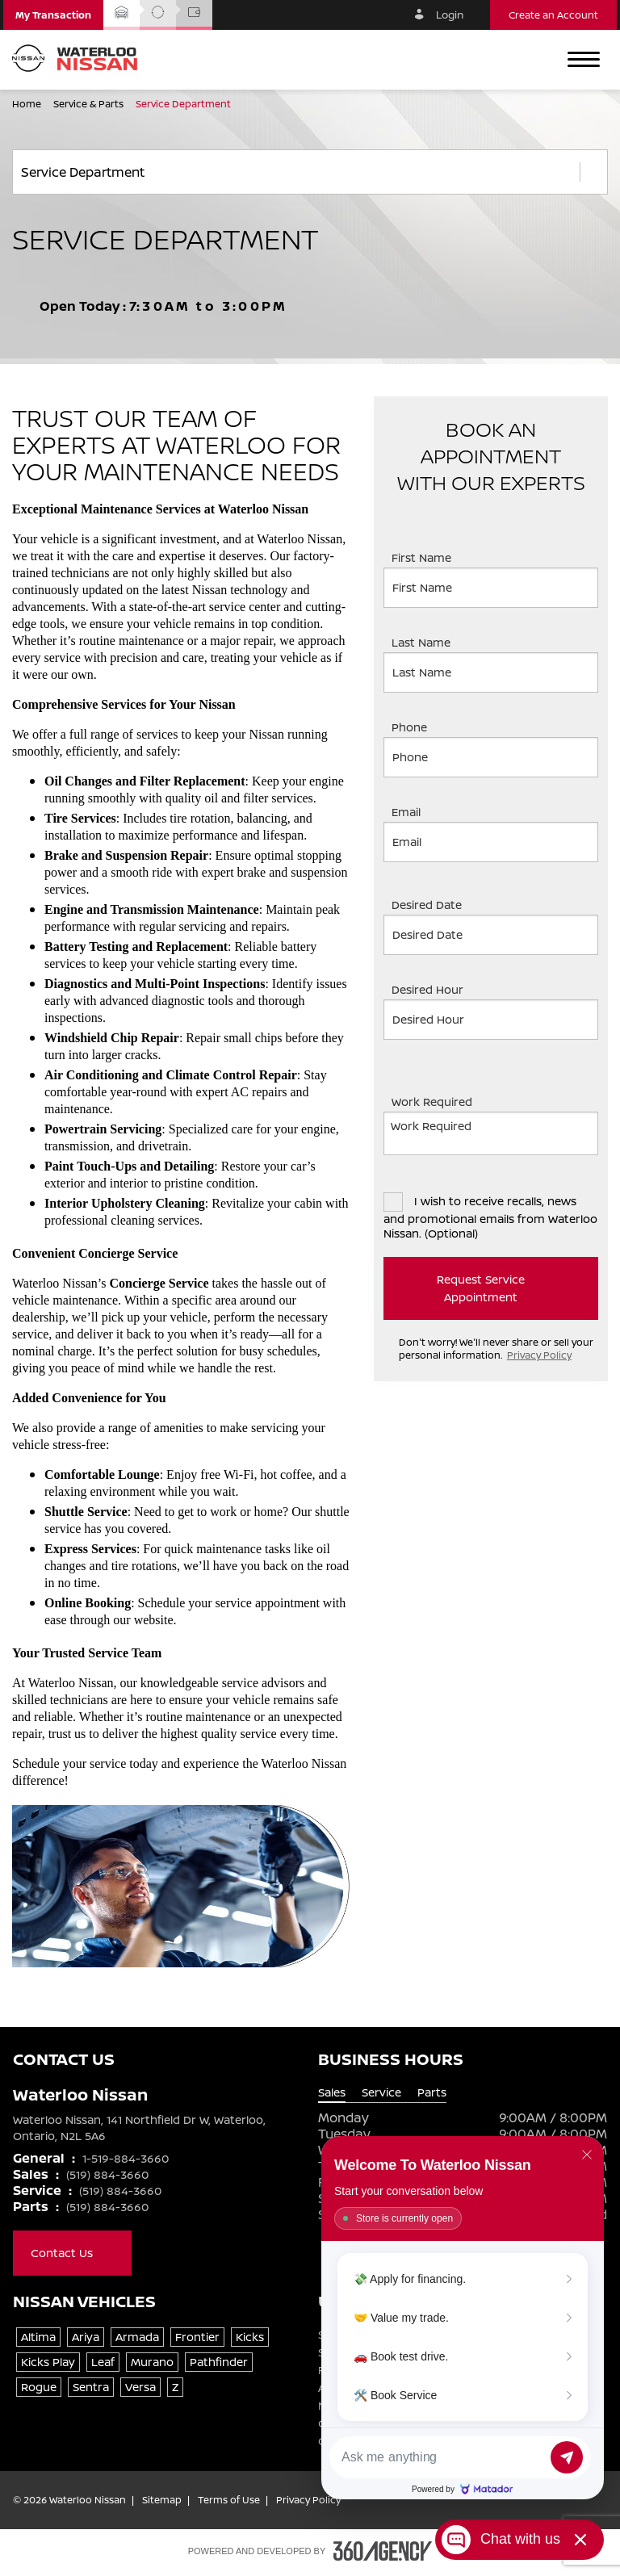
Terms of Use (229, 2500)
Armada (137, 2336)
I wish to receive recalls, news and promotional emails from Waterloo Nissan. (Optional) (490, 1216)
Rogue (39, 2386)
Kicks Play (48, 2361)
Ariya (85, 2336)
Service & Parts (89, 104)
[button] (53, 15)
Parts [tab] (431, 2092)
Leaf (103, 2361)
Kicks (250, 2336)
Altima (38, 2336)
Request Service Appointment (508, 1288)
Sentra (91, 2386)
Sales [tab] (332, 2092)
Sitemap (162, 2500)
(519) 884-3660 (107, 2174)
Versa (140, 2386)
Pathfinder (219, 2361)
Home (28, 104)
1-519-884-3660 (125, 2158)
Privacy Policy (539, 1355)
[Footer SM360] (382, 2551)
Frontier (197, 2336)
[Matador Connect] (462, 2317)
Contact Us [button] (72, 2252)
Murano (152, 2361)
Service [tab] (381, 2092)
